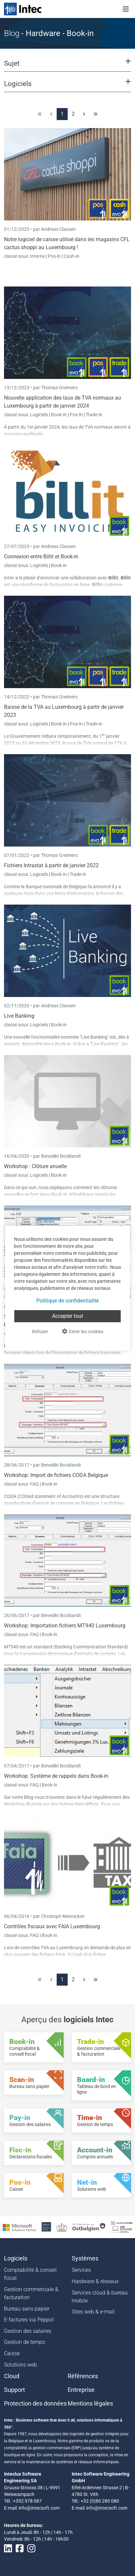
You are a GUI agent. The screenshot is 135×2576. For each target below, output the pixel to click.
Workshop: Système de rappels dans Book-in (56, 1776)
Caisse (12, 2353)
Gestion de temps (24, 2342)
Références (83, 2376)
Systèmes (85, 2258)
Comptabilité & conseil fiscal (30, 2274)
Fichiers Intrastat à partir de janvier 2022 (51, 865)
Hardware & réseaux (95, 2281)
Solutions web (20, 2365)
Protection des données (35, 2403)
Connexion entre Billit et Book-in (41, 556)
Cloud (11, 2376)
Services (81, 2270)
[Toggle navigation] (125, 9)
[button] (67, 66)
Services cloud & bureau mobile (100, 2296)
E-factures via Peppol (29, 2319)
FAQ (35, 1484)
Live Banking (19, 1016)
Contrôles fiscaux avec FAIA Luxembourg (52, 1926)
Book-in (59, 414)
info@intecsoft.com (39, 2508)
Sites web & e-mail (93, 2311)
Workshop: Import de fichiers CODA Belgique (56, 1475)
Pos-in (54, 256)
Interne (38, 256)
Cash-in (71, 256)
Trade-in (94, 414)
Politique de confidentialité (67, 1301)
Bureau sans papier (26, 2308)
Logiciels (39, 414)
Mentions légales (90, 2403)
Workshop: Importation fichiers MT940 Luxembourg (64, 1625)
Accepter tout (67, 1316)
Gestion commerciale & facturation (31, 2293)
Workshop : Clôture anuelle (35, 1166)
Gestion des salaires (27, 2331)
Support (14, 2390)
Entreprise (81, 2390)
